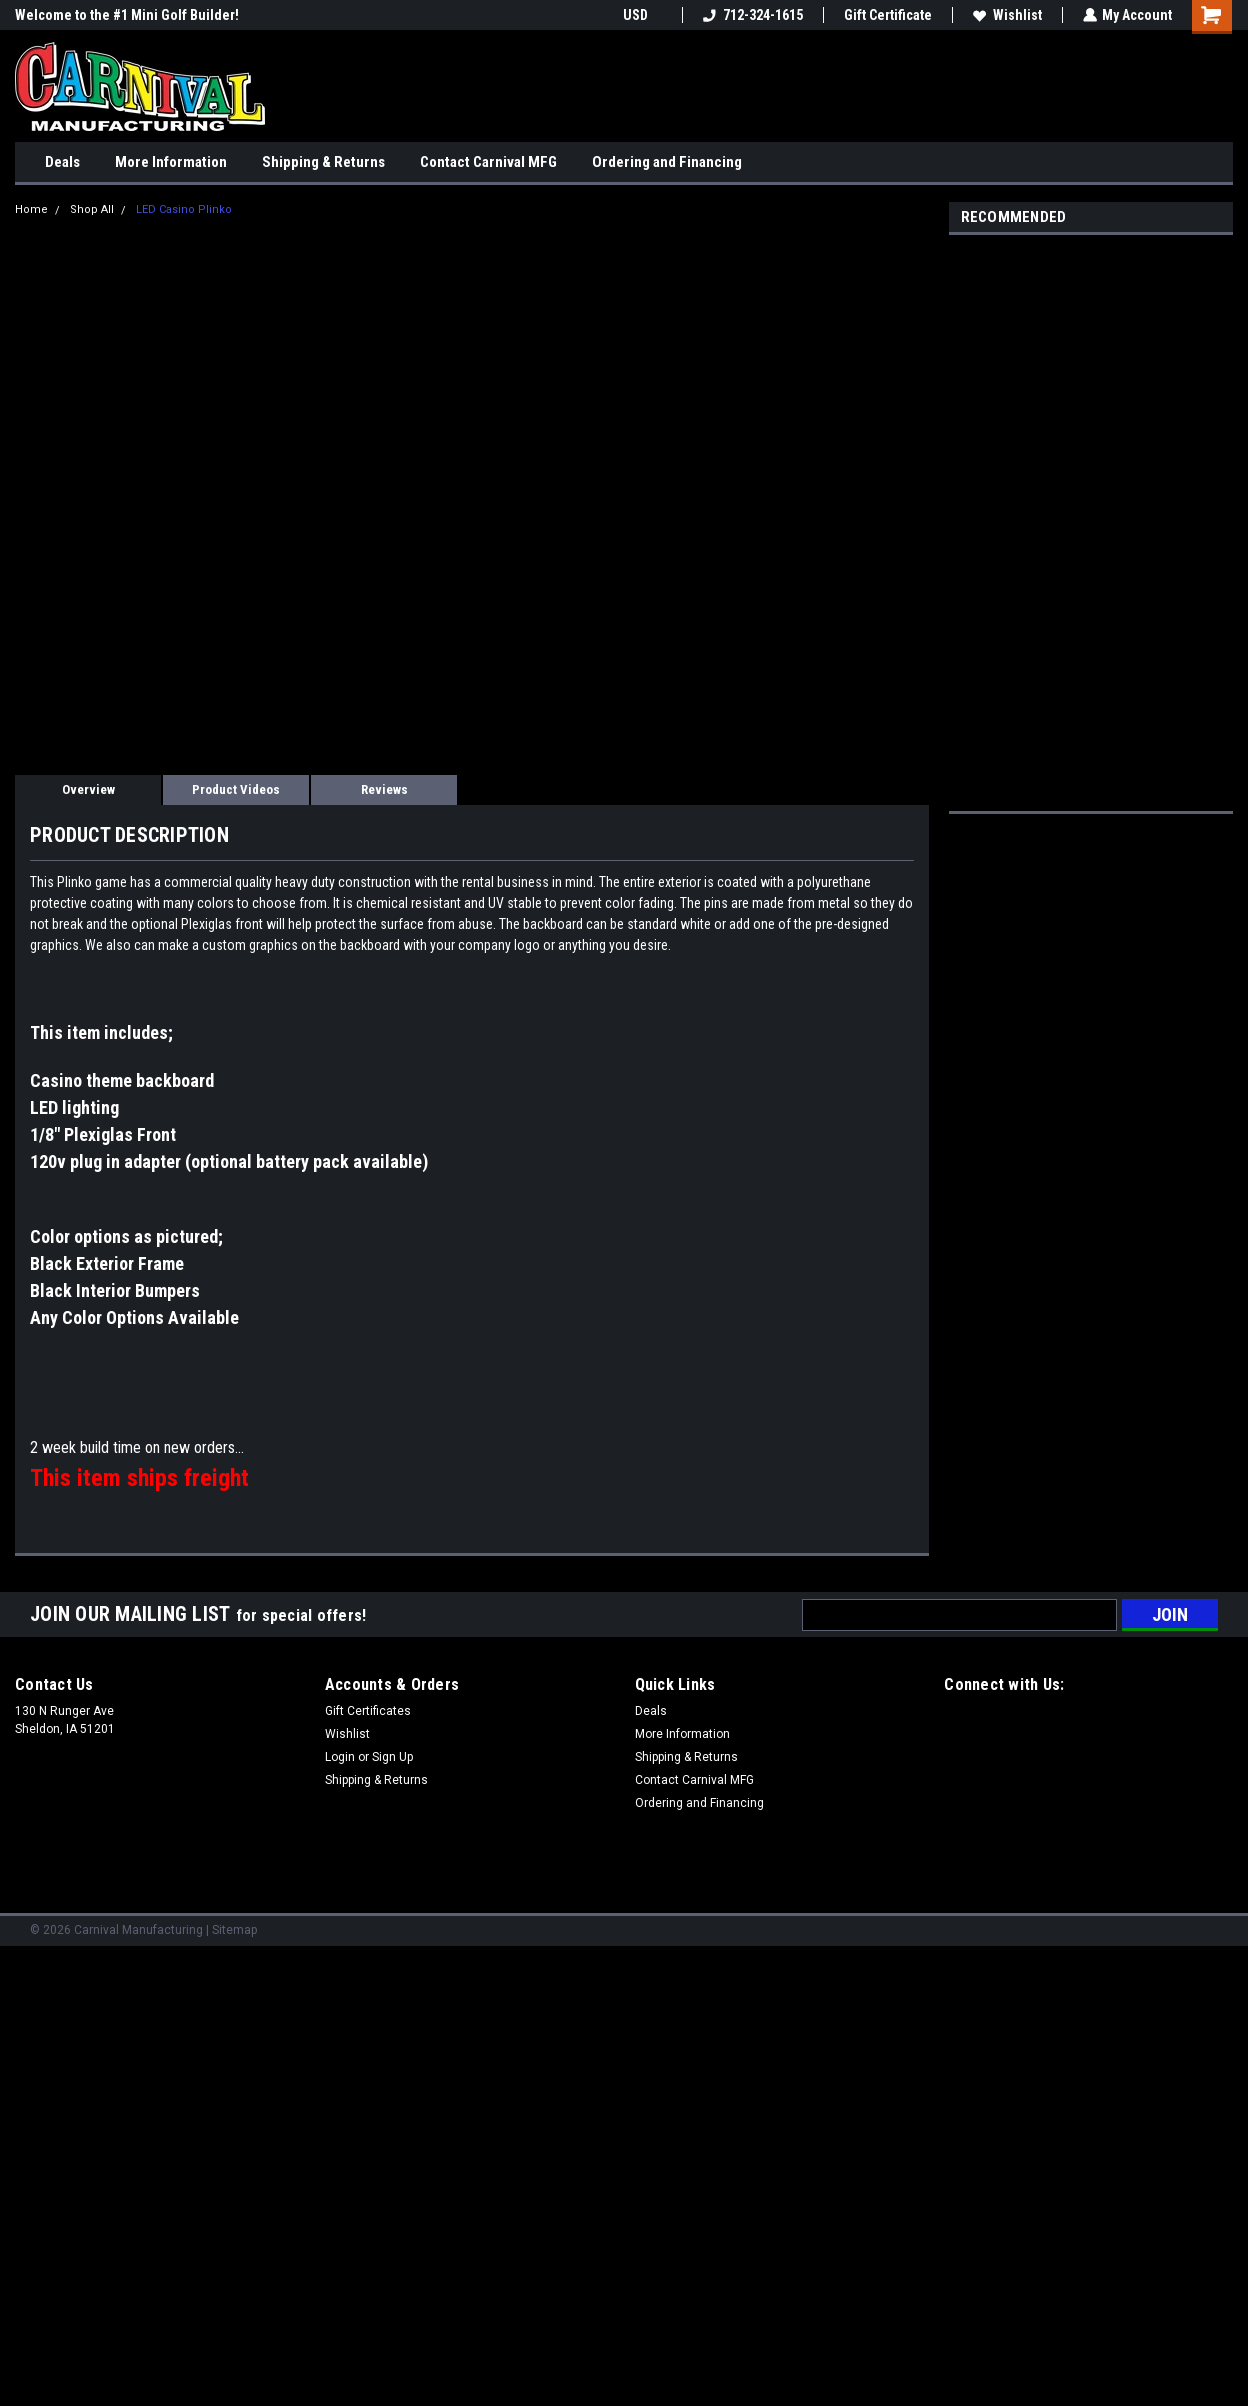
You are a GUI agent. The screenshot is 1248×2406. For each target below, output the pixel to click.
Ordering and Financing (667, 162)
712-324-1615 (752, 15)
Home (31, 209)
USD (641, 15)
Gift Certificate (887, 15)
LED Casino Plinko (184, 209)
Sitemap (234, 1930)
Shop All (92, 209)
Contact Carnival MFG (488, 162)
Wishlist (1006, 15)
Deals (62, 162)
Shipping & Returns (323, 162)
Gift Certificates (368, 1711)
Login (340, 1757)
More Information (171, 162)
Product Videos (236, 789)
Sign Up (392, 1757)
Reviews (384, 789)
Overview (88, 789)
